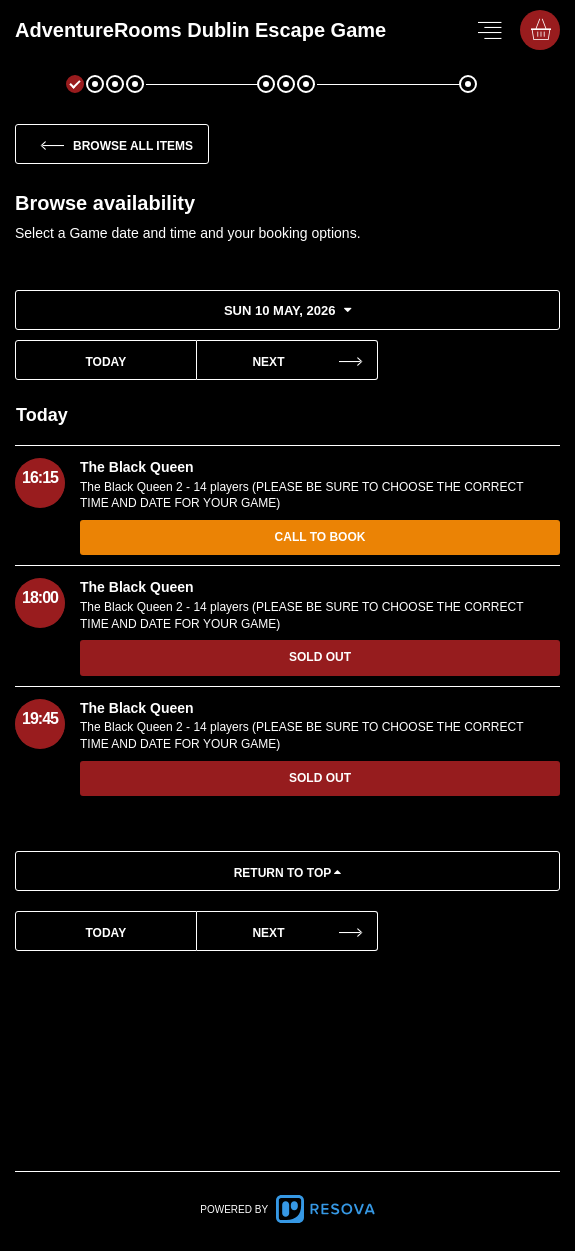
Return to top (288, 873)
